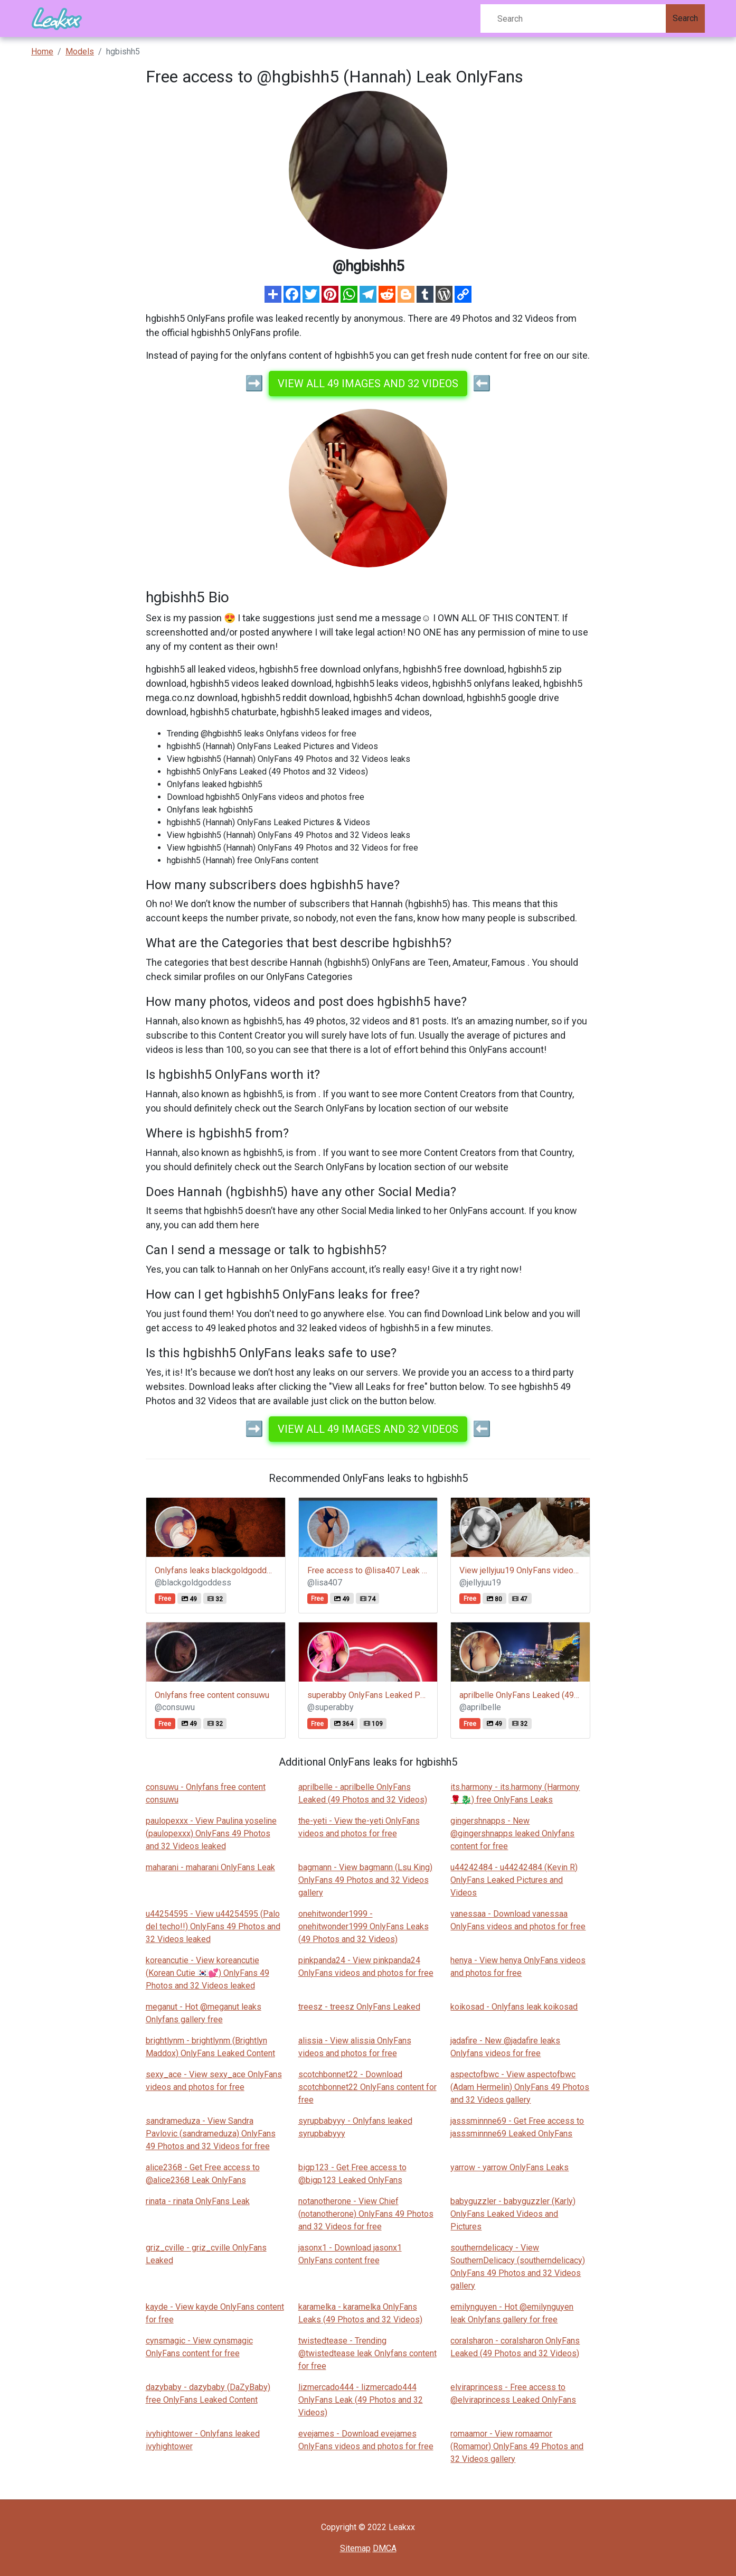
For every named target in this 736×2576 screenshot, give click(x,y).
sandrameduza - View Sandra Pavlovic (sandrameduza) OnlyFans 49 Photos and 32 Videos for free (211, 2133)
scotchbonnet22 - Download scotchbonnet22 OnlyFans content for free (367, 2087)
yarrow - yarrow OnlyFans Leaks (509, 2167)
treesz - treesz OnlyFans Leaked (359, 2007)
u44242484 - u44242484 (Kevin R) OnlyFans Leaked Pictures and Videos (514, 1880)
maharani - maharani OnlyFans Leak (210, 1867)
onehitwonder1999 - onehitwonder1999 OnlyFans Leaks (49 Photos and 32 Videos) (363, 1926)
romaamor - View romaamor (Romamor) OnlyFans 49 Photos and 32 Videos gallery (516, 2446)
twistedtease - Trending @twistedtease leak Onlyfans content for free (367, 2353)
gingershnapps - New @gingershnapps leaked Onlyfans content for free (512, 1833)
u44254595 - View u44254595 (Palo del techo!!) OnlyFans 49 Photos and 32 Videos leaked (213, 1926)
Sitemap (355, 2548)
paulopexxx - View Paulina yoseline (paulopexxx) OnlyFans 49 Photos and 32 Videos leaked (211, 1833)
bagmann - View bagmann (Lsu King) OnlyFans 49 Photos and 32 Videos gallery (365, 1880)
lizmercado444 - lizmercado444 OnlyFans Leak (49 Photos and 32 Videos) (360, 2400)
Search (685, 18)
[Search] (573, 18)
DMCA (385, 2548)
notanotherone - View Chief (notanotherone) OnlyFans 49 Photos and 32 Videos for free (365, 2214)
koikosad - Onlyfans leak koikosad (514, 2007)
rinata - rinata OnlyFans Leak (198, 2201)
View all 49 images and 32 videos (368, 383)
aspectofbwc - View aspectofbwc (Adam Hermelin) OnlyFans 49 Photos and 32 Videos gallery (519, 2087)
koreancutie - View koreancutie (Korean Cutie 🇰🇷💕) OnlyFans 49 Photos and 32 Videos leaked (207, 1973)
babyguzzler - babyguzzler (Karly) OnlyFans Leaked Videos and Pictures (512, 2214)
